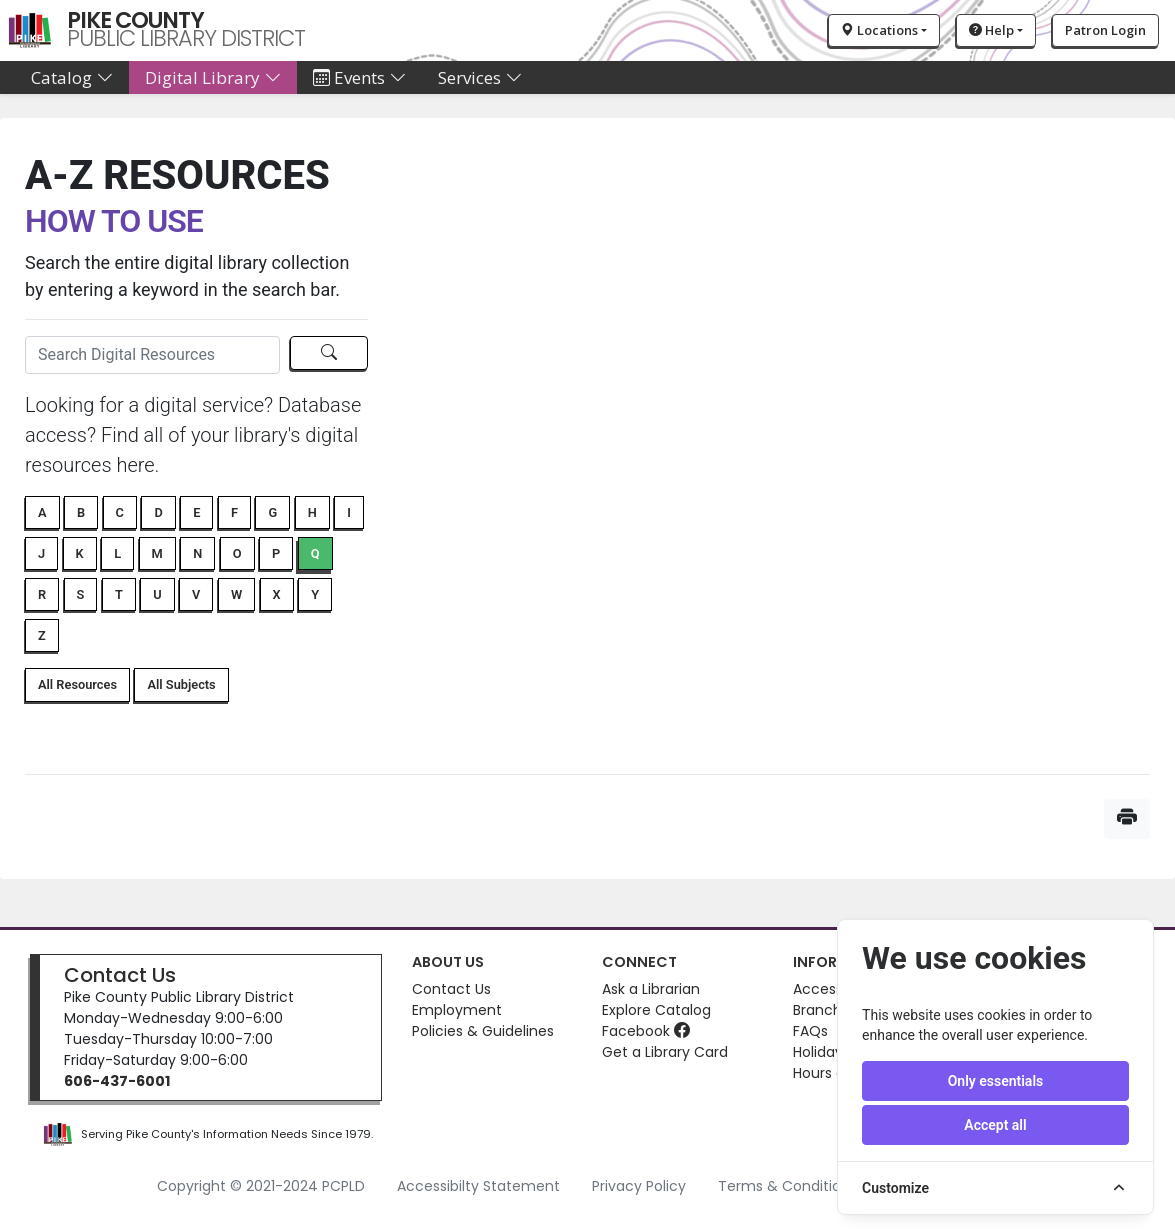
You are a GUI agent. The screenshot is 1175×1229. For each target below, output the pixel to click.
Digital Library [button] (213, 77)
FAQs (810, 1031)
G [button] (272, 512)
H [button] (312, 512)
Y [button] (315, 594)
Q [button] (315, 553)
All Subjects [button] (181, 684)
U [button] (157, 594)
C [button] (120, 512)
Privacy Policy (639, 1186)
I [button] (349, 512)
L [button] (117, 553)
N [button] (197, 553)
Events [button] (359, 77)
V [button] (196, 594)
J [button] (41, 553)
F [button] (234, 512)
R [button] (42, 594)
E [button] (196, 512)
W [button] (236, 594)
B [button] (81, 512)
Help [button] (991, 30)
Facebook (646, 1031)
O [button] (237, 553)
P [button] (276, 553)
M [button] (157, 553)
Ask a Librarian (651, 989)
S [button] (81, 594)
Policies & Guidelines (483, 1031)
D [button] (158, 512)
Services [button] (480, 77)
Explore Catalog (656, 1010)
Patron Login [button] (1105, 30)
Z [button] (42, 635)
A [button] (42, 512)
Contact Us (120, 975)
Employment (457, 1010)
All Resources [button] (77, 684)
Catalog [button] (72, 77)
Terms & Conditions (787, 1186)
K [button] (80, 553)
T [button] (119, 594)
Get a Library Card (665, 1052)
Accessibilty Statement (478, 1186)
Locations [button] (879, 30)
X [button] (277, 594)
